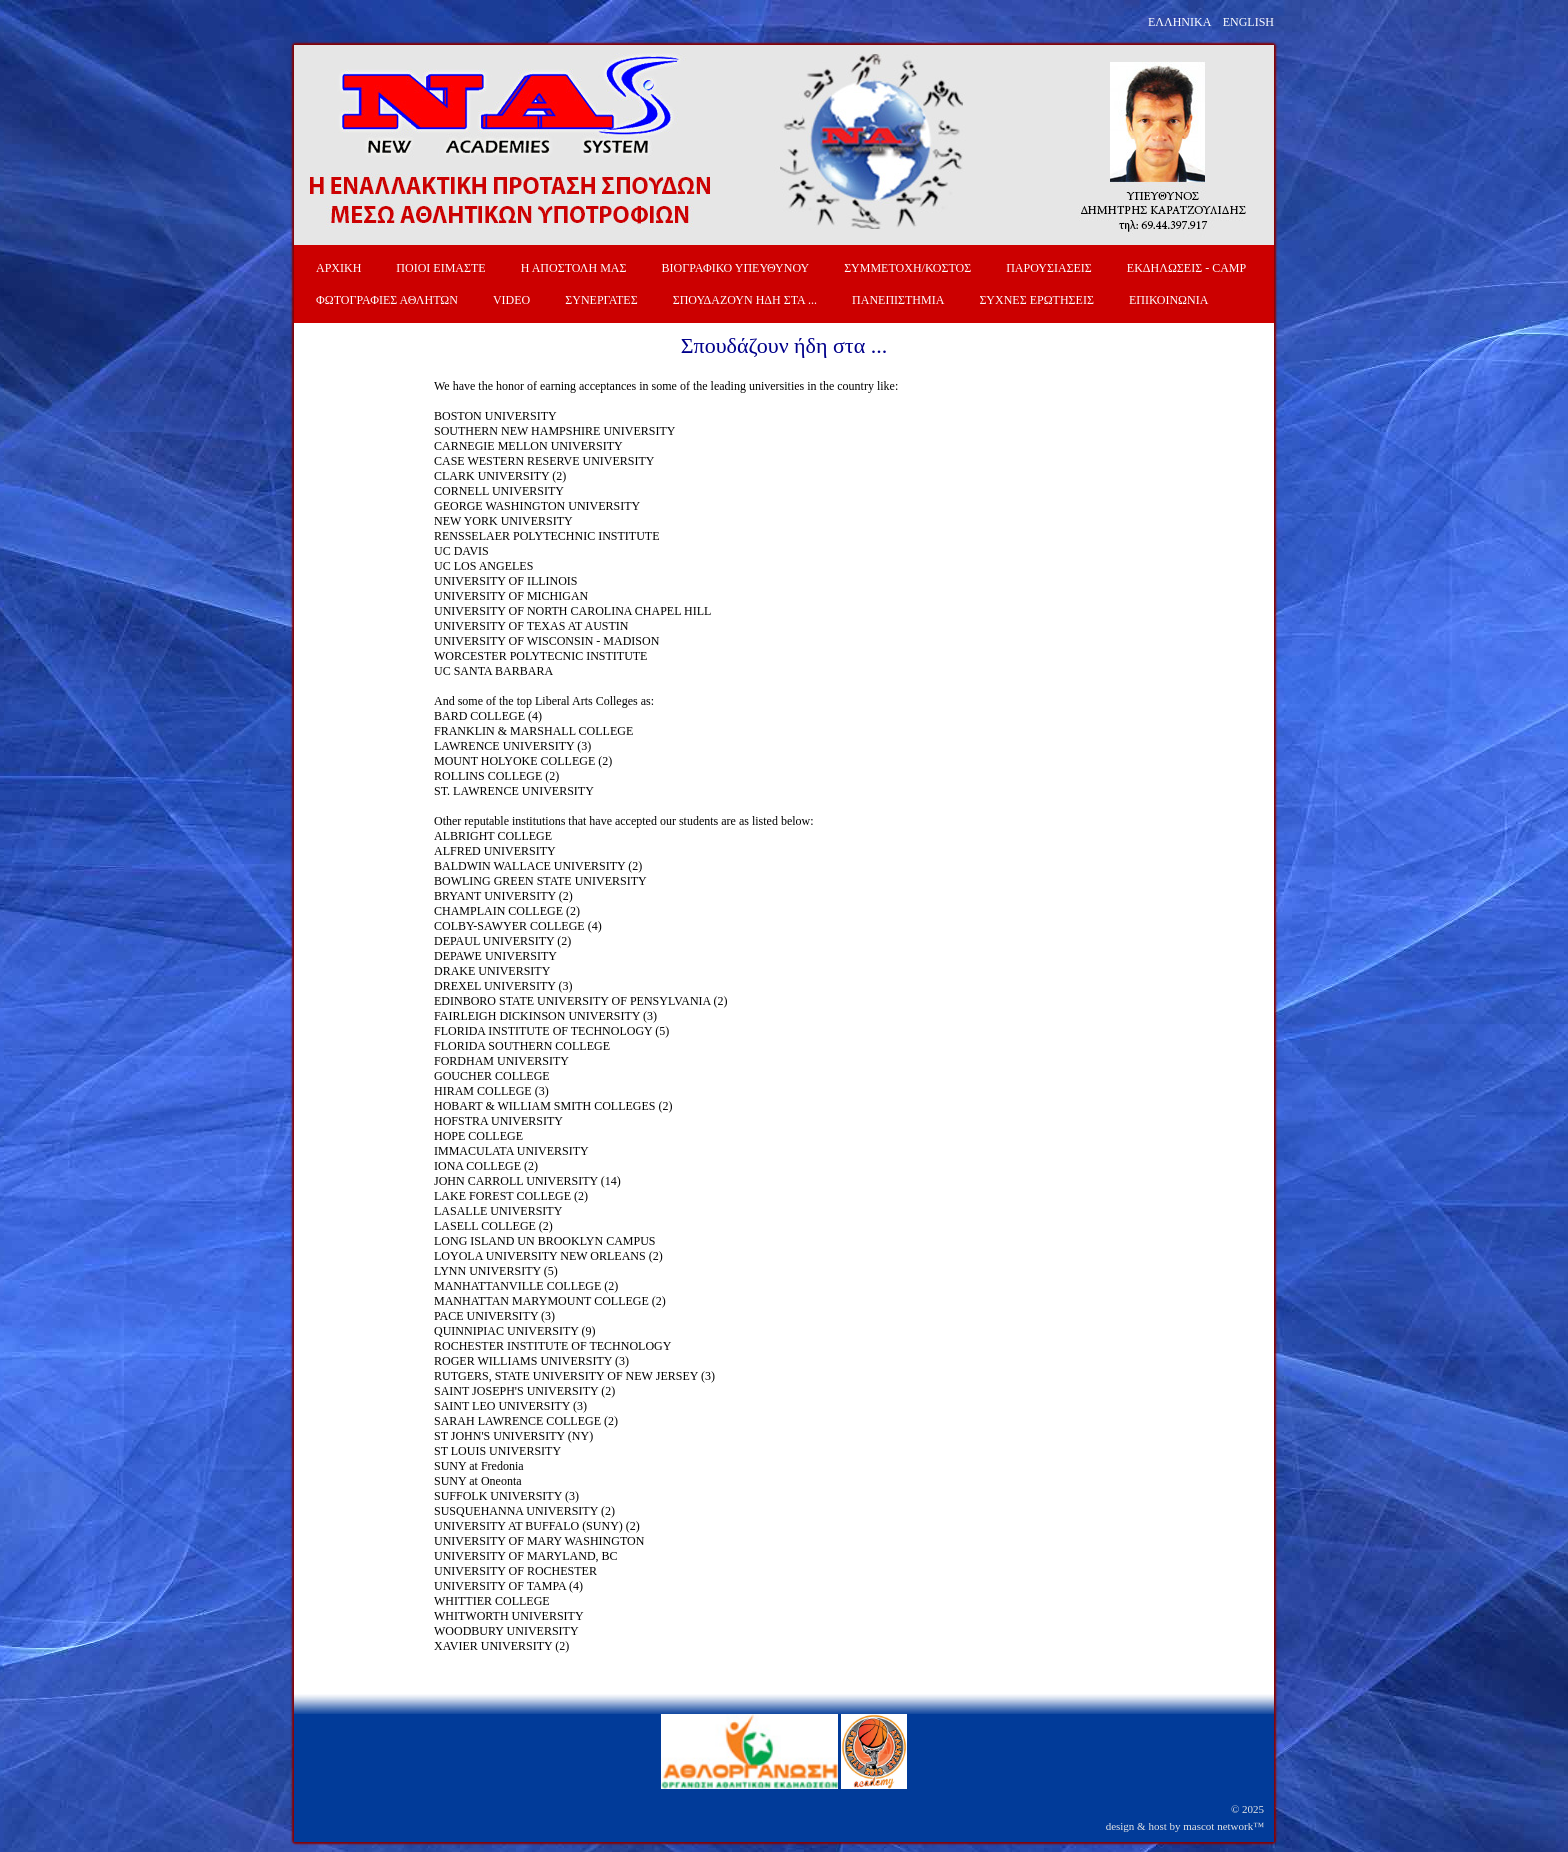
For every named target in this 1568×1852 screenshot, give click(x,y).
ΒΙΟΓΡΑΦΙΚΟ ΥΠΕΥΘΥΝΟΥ (736, 268)
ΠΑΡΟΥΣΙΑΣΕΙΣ (1049, 268)
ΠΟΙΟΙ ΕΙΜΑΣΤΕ (440, 268)
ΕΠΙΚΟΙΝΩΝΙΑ (1168, 300)
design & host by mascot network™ (1185, 1826)
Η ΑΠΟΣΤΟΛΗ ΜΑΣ (574, 268)
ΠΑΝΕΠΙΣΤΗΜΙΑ (898, 300)
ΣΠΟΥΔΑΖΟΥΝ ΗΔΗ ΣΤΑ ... (745, 300)
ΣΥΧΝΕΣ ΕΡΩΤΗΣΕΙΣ (1036, 300)
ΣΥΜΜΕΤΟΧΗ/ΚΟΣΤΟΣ (907, 268)
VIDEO (511, 300)
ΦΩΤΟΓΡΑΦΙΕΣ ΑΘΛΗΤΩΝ (387, 300)
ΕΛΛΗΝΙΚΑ (1179, 22)
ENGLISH (1248, 22)
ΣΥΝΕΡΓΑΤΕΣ (601, 300)
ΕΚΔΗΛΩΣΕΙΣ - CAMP (1186, 268)
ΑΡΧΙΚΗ (338, 268)
